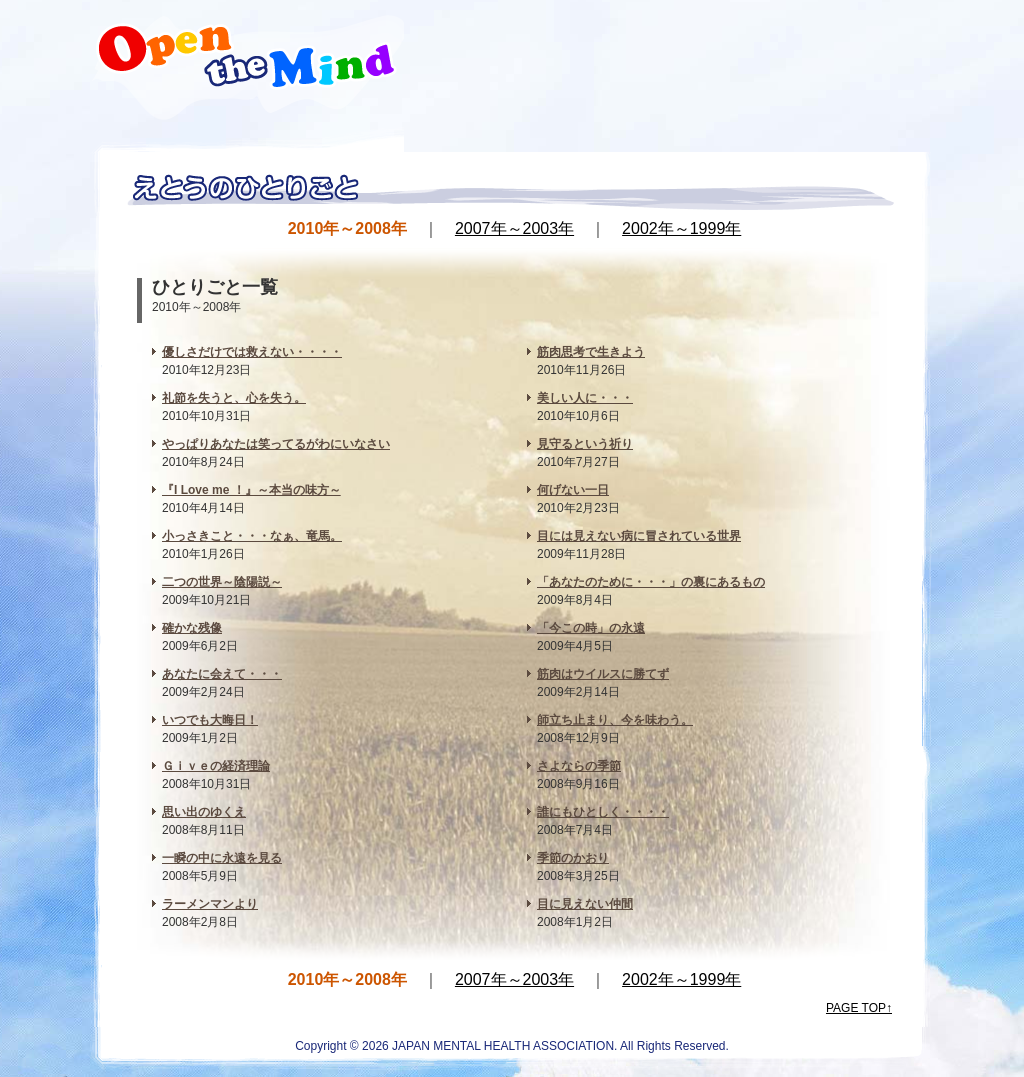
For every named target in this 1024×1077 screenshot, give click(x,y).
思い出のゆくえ (204, 812)
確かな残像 (192, 628)
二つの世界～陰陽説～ (222, 582)
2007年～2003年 (514, 228)
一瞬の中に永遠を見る (222, 858)
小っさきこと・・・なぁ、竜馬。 (252, 536)
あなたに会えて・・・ (222, 674)
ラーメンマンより (210, 904)
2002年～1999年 (681, 228)
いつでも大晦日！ (210, 720)
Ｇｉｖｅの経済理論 (216, 766)
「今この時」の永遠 (591, 628)
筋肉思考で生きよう (591, 352)
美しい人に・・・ (585, 398)
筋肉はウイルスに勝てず (603, 674)
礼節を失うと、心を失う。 (234, 398)
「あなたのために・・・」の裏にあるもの (651, 582)
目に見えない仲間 (585, 904)
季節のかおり (573, 858)
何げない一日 (573, 490)
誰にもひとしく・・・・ (603, 812)
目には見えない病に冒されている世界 (639, 536)
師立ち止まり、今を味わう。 (615, 720)
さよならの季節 (579, 766)
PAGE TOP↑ (859, 1008)
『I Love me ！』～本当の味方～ (251, 490)
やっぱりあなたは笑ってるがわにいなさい (276, 444)
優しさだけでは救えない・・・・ (252, 352)
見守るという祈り (585, 444)
